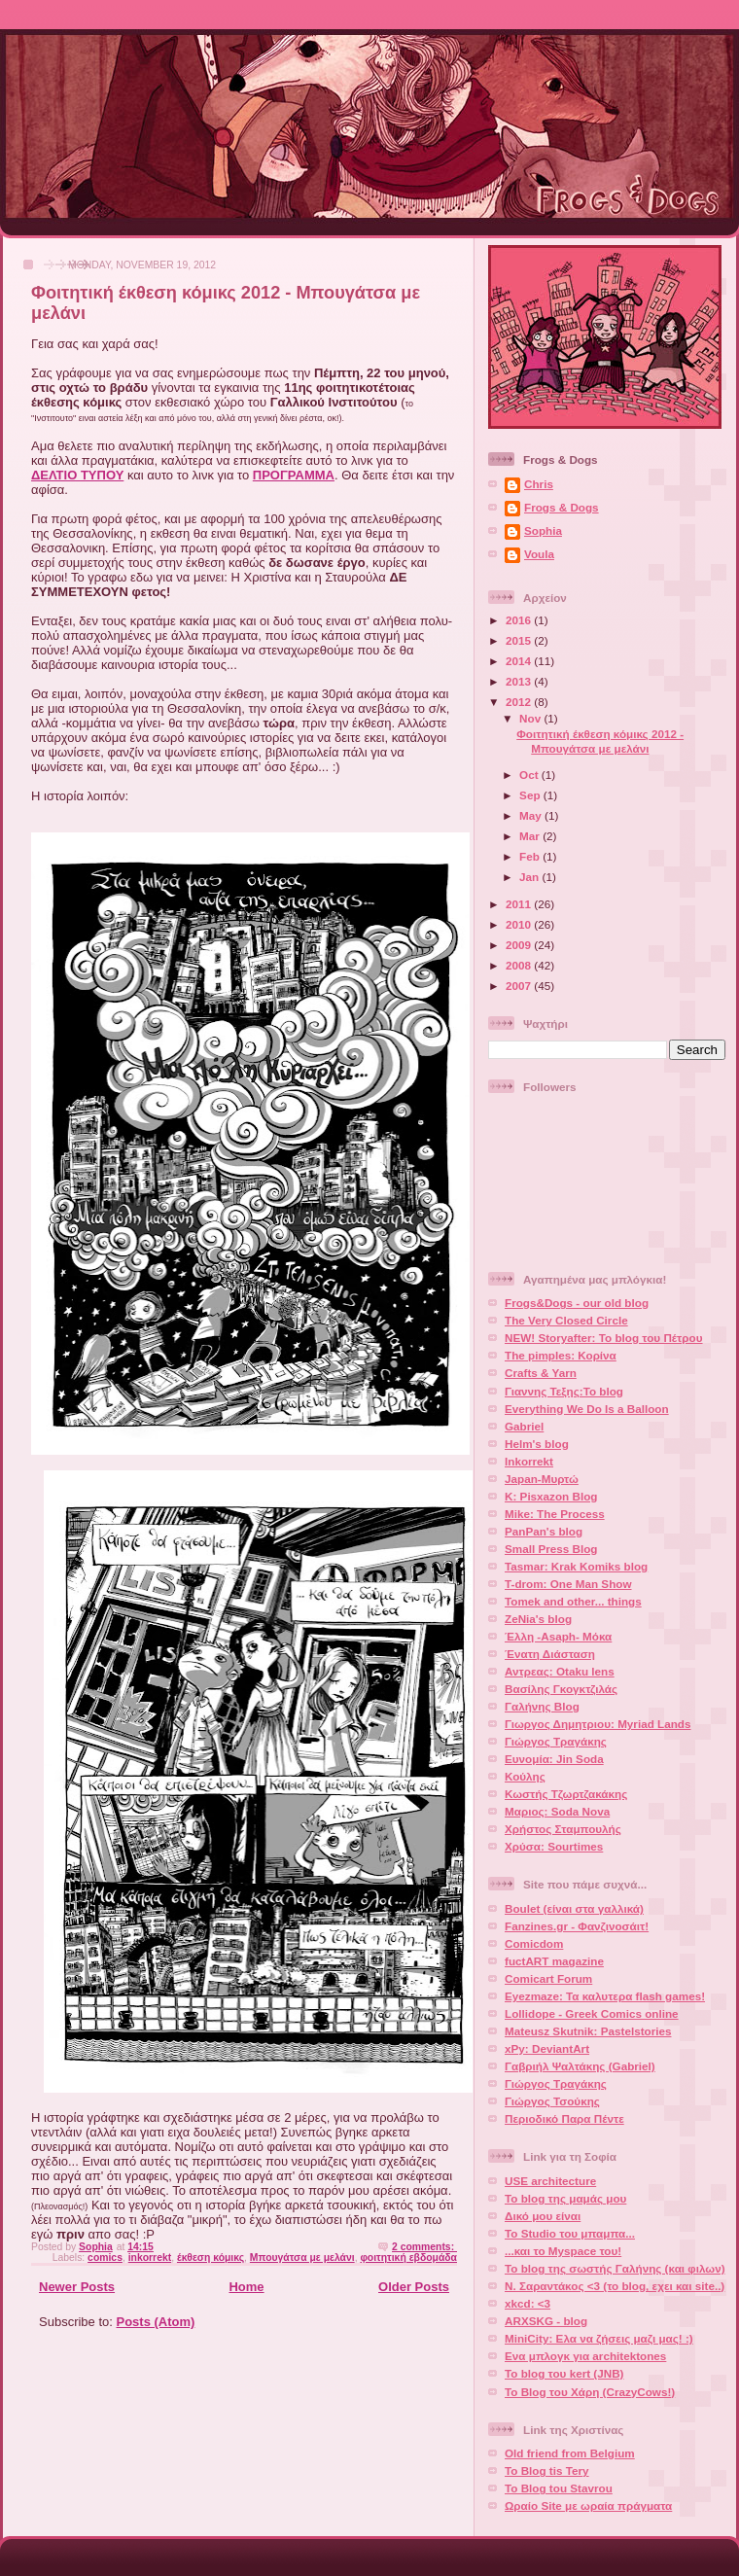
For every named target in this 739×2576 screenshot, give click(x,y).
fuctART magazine (554, 1961)
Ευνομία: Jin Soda (554, 1758)
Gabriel (524, 1426)
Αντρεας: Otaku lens (560, 1671)
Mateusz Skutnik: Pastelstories (588, 2031)
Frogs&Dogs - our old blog (577, 1302)
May (532, 815)
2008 (520, 965)
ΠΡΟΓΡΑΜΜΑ (293, 475)
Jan (530, 876)
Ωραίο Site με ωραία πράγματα (588, 2505)
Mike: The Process (555, 1513)
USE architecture (550, 2180)
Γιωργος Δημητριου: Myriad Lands (597, 1723)
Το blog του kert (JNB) (564, 2373)
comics (105, 2257)
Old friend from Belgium (570, 2453)
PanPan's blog (543, 1531)
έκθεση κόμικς (210, 2257)
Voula (539, 553)
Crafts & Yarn (541, 1372)
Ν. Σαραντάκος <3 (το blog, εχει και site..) (614, 2285)
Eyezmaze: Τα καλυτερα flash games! (605, 1996)
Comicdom (534, 1943)
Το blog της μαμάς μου (565, 2198)
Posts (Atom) (156, 2321)
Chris (538, 483)
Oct (530, 774)
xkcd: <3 (527, 2303)
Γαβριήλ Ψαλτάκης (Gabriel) (580, 2066)
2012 (520, 701)
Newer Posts (77, 2286)
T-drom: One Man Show (568, 1583)
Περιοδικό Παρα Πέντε (564, 2118)
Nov (531, 718)
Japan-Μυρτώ (542, 1478)
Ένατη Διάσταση (550, 1653)
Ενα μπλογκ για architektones (585, 2355)
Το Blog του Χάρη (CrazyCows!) (590, 2391)
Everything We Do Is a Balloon (587, 1408)
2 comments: (424, 2246)
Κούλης (525, 1776)
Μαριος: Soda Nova (557, 1811)
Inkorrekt (529, 1461)
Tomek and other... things (573, 1601)
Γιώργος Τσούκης (552, 2101)
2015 (520, 640)
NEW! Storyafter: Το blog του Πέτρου (604, 1337)
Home (246, 2286)
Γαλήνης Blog (542, 1706)
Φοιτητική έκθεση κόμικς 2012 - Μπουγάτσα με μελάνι (600, 740)
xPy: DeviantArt (547, 2048)
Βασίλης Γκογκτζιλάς (561, 1688)
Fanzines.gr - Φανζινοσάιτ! (577, 1926)
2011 (520, 904)
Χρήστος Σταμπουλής (563, 1828)
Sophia (543, 530)
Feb (531, 856)
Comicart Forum (548, 1978)
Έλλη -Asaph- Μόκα (558, 1636)
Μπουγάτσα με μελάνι (302, 2257)
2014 (520, 660)
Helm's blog (537, 1443)
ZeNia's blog (538, 1618)
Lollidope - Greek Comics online (592, 2013)
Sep (531, 795)
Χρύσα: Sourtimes (554, 1846)
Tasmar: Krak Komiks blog (576, 1566)
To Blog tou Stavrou (559, 2488)
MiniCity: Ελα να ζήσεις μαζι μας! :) (599, 2338)
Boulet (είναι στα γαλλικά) (574, 1908)
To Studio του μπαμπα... (570, 2233)
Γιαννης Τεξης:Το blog (564, 1391)
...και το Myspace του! (563, 2250)
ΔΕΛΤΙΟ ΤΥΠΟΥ (77, 475)
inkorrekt (149, 2257)
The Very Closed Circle (566, 1320)
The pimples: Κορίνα (560, 1355)
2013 (520, 681)
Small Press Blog (551, 1548)
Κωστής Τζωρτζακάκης (566, 1793)
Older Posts (413, 2286)
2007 (520, 985)
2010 (520, 924)
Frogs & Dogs (561, 507)
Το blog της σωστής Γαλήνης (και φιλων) (615, 2268)
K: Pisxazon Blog (551, 1496)
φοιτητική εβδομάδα (408, 2257)
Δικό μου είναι (543, 2215)
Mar (531, 835)
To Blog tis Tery (547, 2470)
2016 (520, 620)
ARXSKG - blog (546, 2320)
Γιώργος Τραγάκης (556, 1741)
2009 (520, 944)
